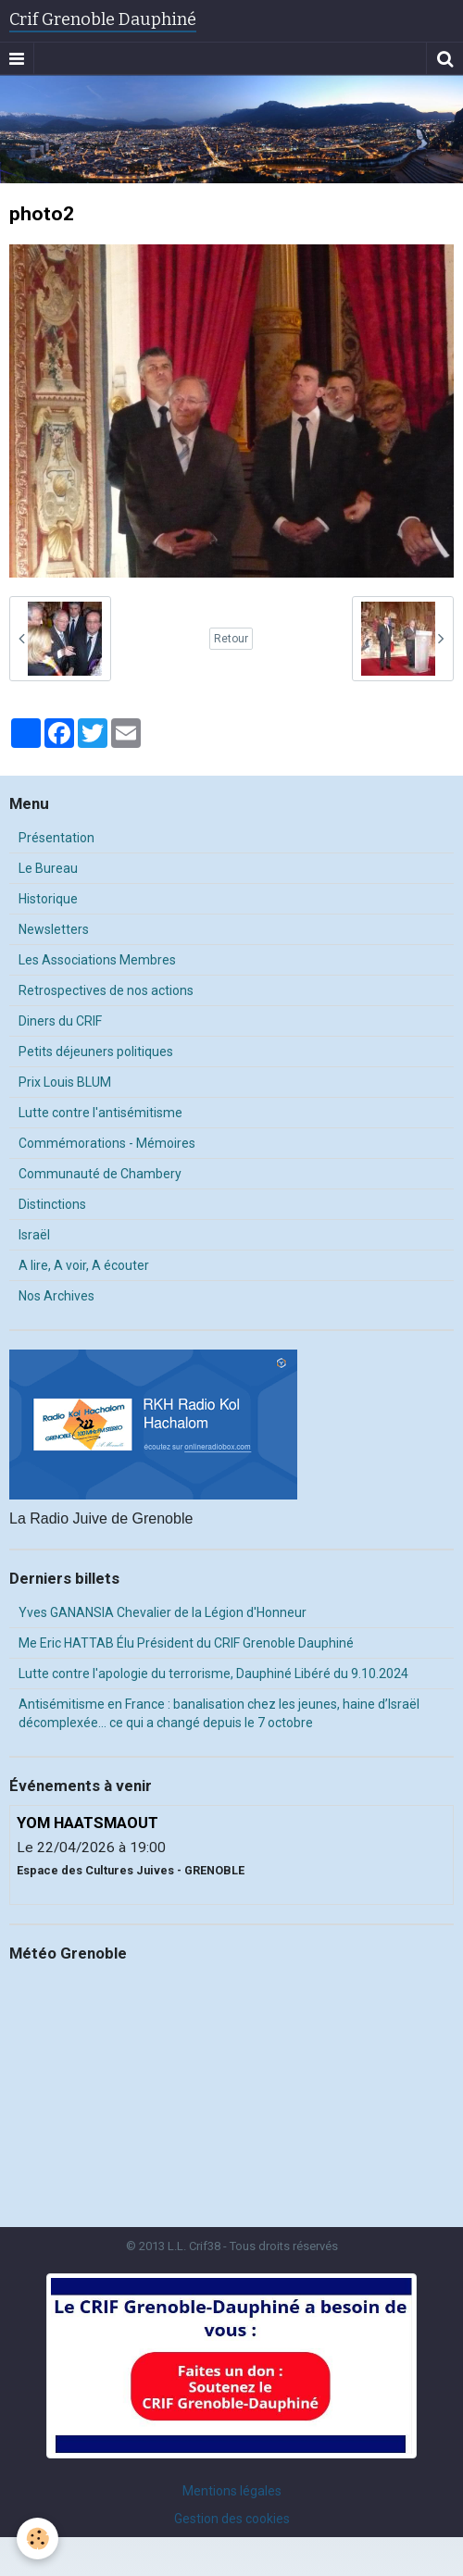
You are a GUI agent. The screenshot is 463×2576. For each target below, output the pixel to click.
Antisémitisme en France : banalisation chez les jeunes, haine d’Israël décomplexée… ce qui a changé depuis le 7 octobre (219, 1713)
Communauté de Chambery (100, 1173)
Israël (34, 1234)
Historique (48, 898)
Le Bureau (48, 868)
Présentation (56, 837)
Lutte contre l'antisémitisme (100, 1112)
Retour (231, 638)
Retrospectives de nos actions (106, 990)
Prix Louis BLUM (65, 1082)
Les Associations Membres (97, 959)
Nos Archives (56, 1295)
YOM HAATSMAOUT (87, 1822)
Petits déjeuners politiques (96, 1051)
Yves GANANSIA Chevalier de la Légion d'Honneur (163, 1612)
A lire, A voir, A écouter (84, 1265)
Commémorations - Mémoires (107, 1143)
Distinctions (52, 1204)
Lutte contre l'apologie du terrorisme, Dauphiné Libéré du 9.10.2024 (213, 1673)
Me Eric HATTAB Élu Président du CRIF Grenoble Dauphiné (186, 1643)
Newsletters (54, 929)
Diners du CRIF (60, 1021)
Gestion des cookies (232, 2518)
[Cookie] (37, 2538)
